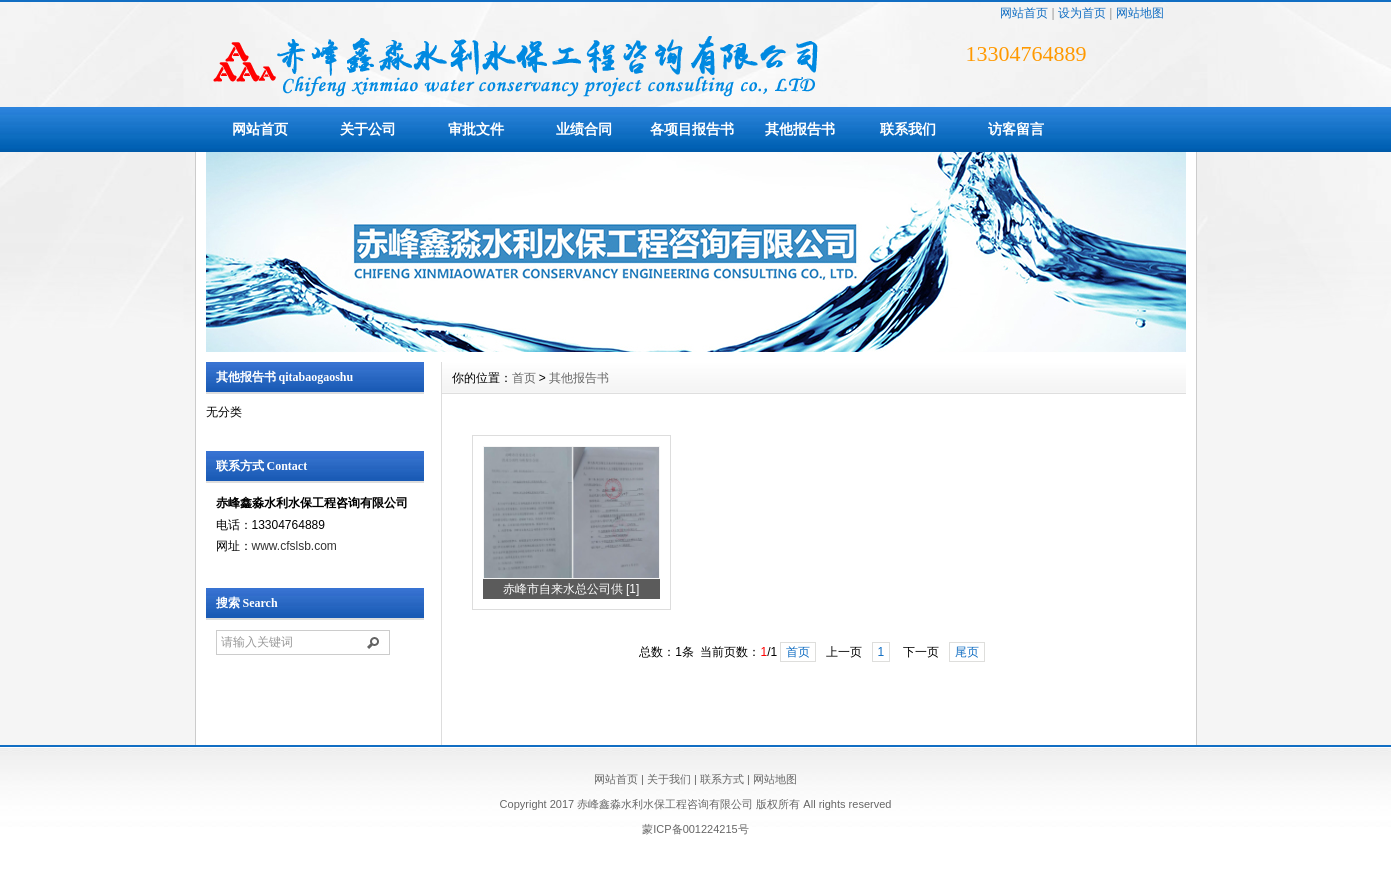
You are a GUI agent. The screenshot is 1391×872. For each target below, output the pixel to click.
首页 (524, 378)
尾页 (967, 652)
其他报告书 (800, 129)
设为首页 (1082, 13)
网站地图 (1140, 13)
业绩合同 (584, 129)
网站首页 (1024, 13)
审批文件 (476, 129)
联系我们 (908, 129)
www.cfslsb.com (294, 546)
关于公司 (368, 129)
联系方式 (722, 779)
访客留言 (1016, 129)
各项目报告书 (692, 129)
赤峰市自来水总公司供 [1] (571, 589)
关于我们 (669, 779)
